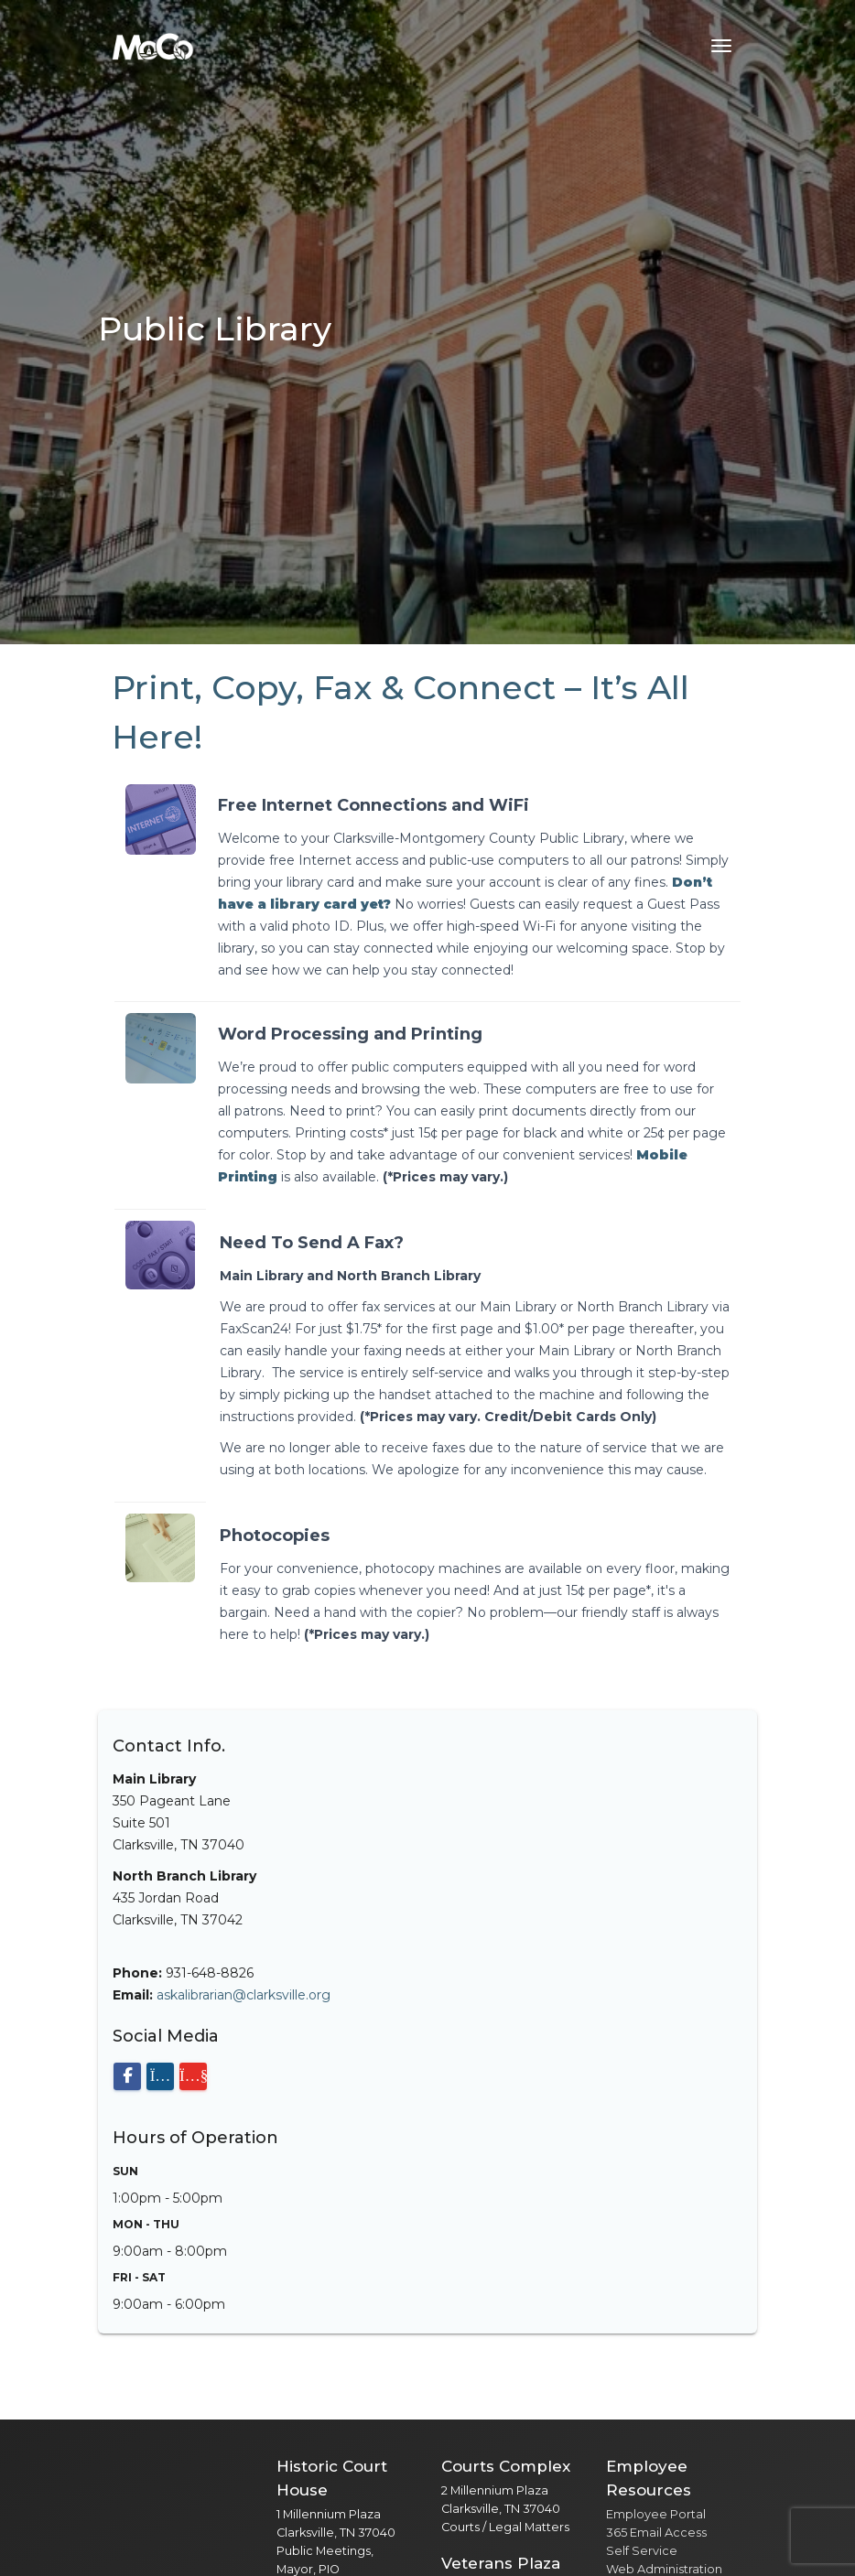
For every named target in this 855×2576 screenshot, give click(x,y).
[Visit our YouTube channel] (193, 2076)
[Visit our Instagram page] (160, 2076)
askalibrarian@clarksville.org (243, 1995)
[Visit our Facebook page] (127, 2076)
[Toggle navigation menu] (721, 46)
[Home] (153, 46)
